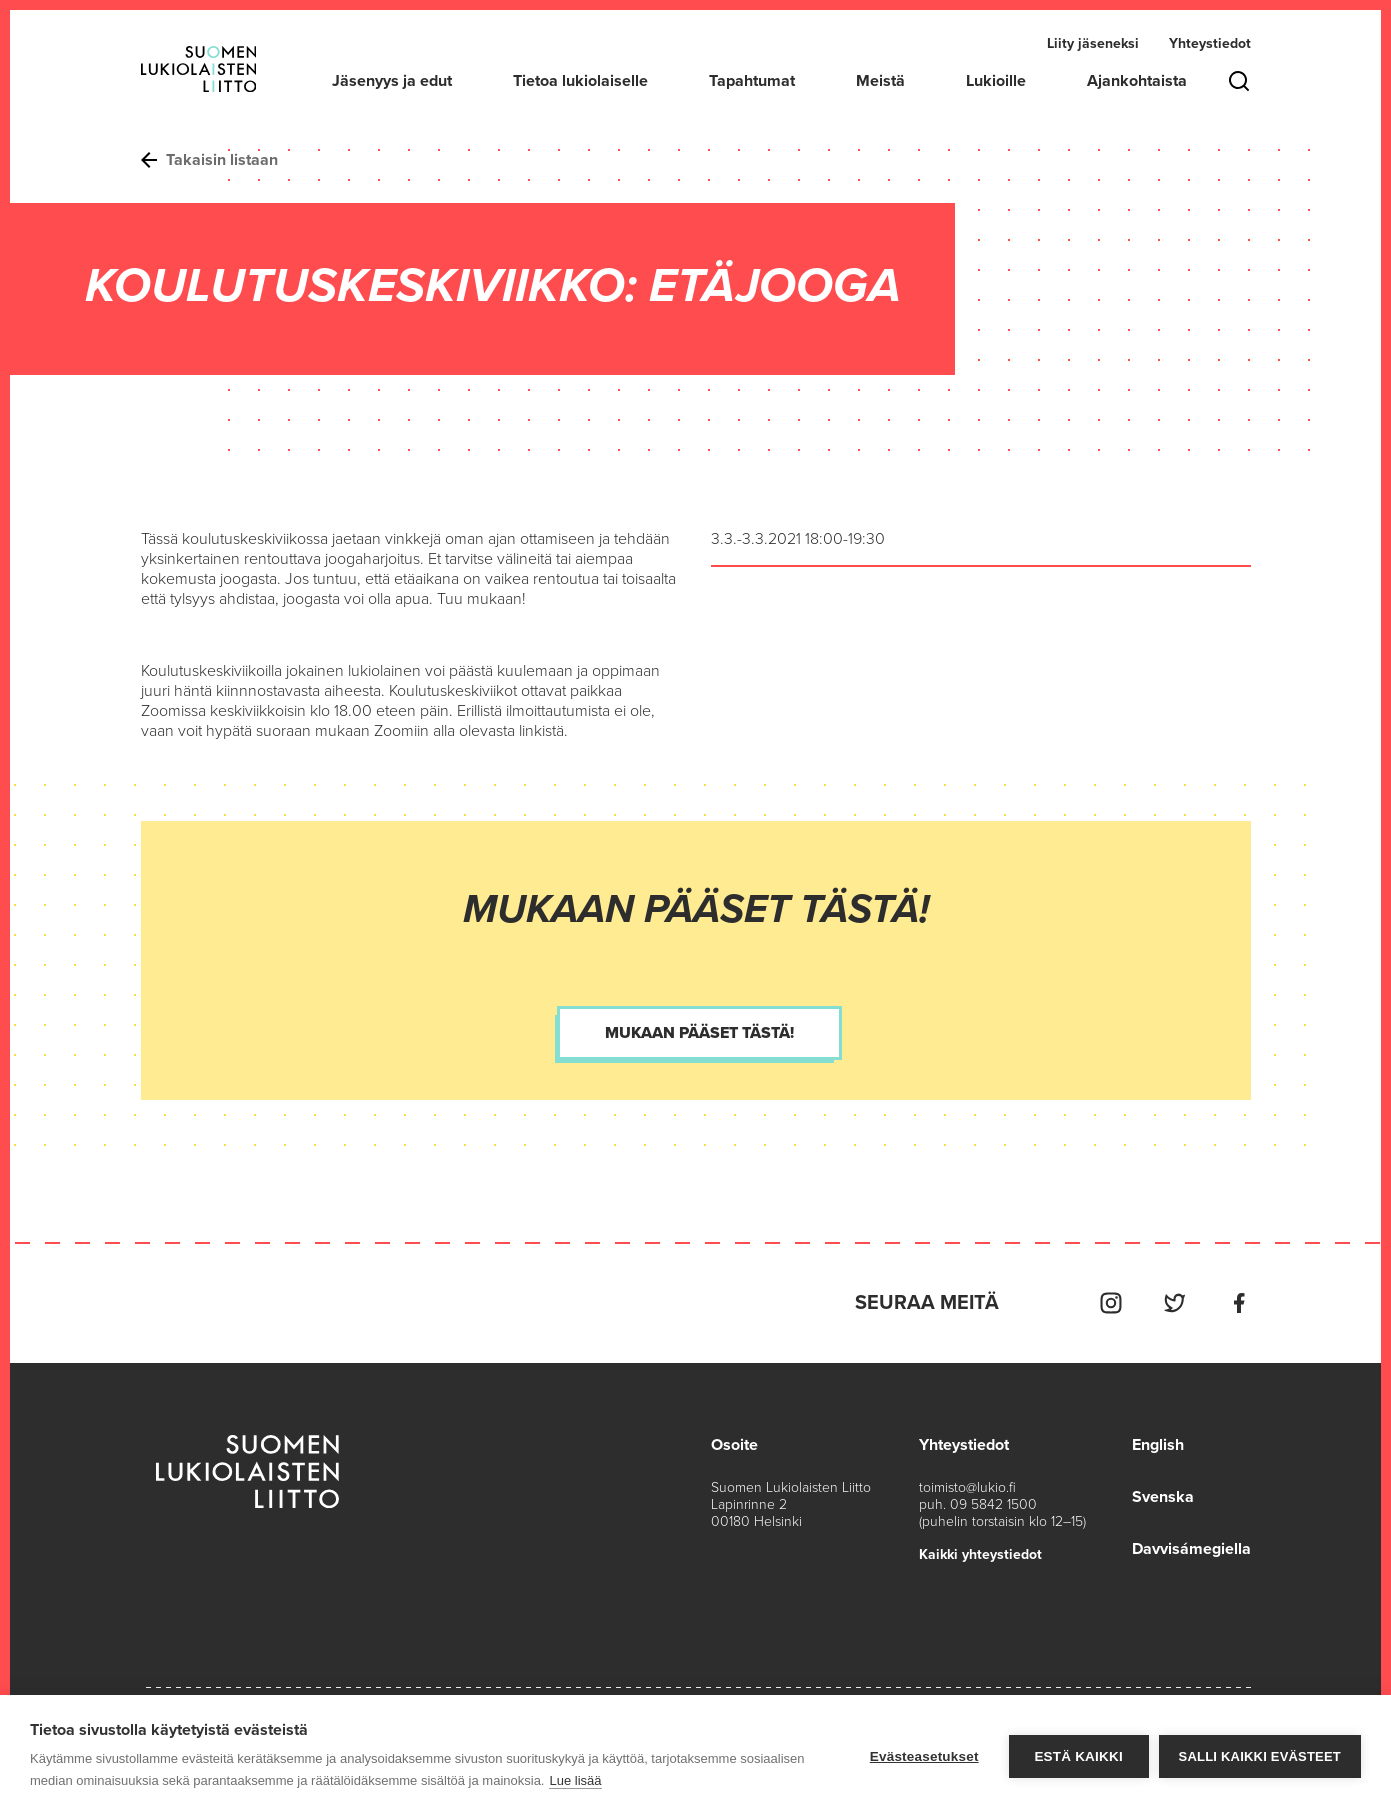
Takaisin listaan (209, 160)
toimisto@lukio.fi (967, 1487)
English (1158, 1445)
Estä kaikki (1078, 1756)
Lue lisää (575, 1780)
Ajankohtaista (1137, 81)
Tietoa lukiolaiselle (580, 81)
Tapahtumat (752, 81)
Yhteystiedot (1210, 43)
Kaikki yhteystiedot (980, 1554)
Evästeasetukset (924, 1756)
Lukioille (996, 81)
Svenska (1163, 1497)
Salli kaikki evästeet (1260, 1756)
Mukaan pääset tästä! (699, 1033)
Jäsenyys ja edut (392, 81)
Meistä (880, 81)
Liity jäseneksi (1093, 43)
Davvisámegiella (1191, 1549)
